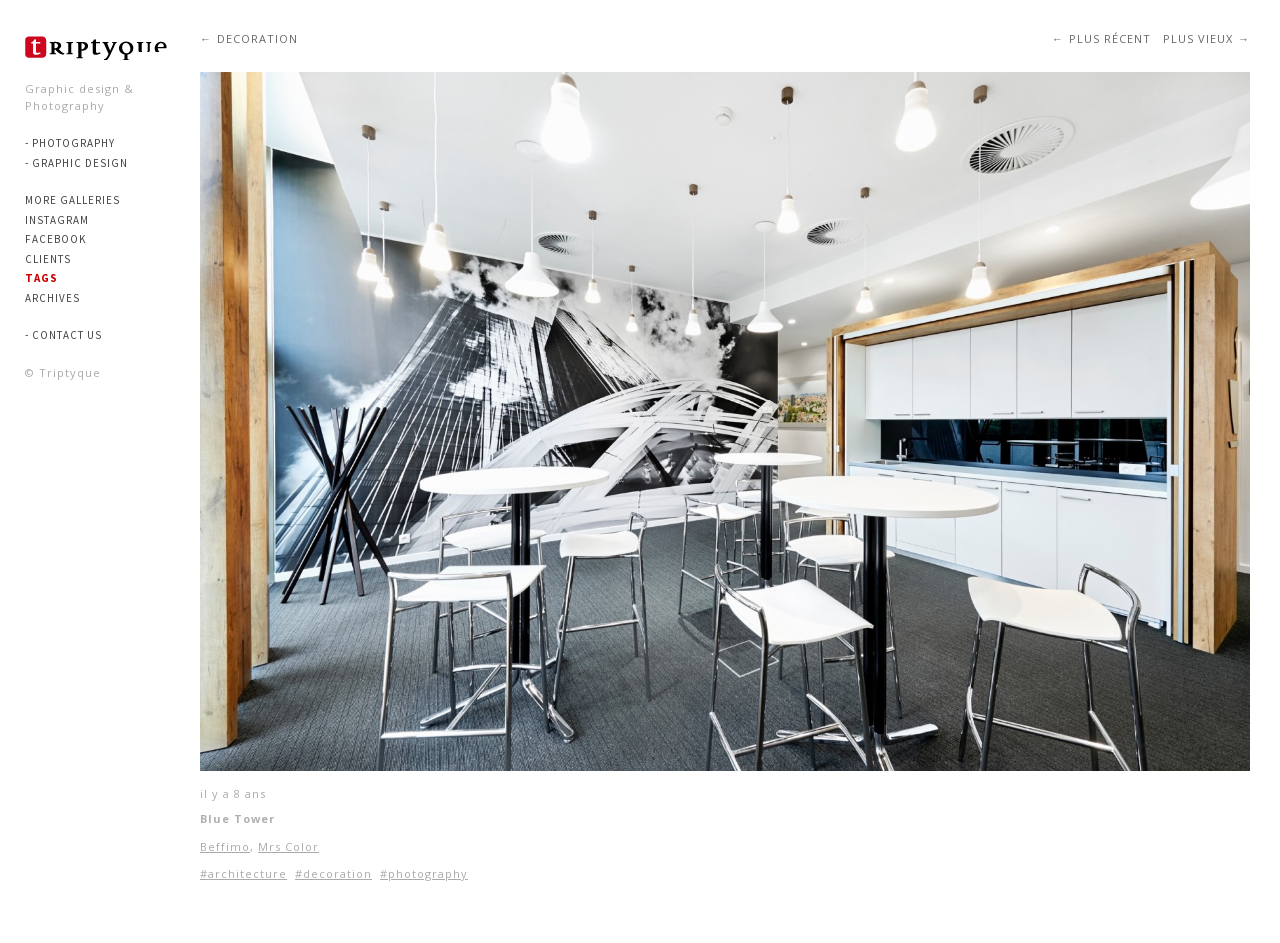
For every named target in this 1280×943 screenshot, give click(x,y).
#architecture (243, 873)
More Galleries (72, 200)
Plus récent (1110, 38)
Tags (41, 278)
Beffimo (225, 846)
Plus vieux (1198, 38)
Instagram (57, 220)
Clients (48, 259)
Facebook (55, 239)
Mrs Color (288, 846)
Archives (52, 298)
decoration (257, 38)
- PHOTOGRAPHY (70, 143)
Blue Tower (237, 818)
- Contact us (63, 335)
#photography (424, 873)
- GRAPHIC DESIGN (76, 163)
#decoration (333, 873)
